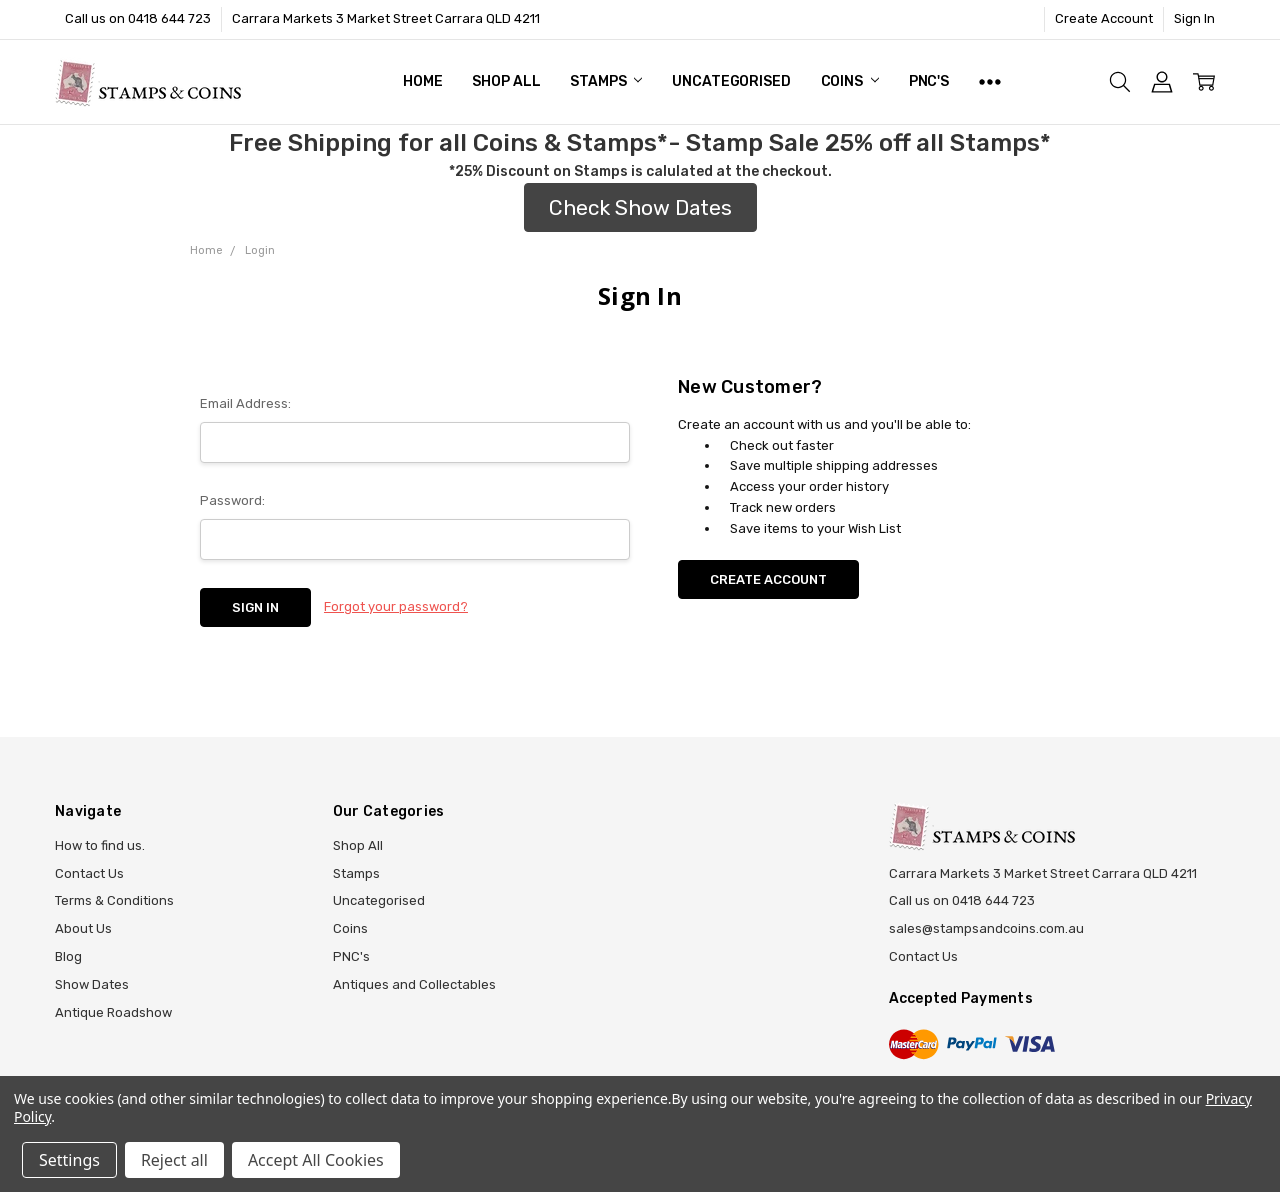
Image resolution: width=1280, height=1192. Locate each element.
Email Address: (245, 403)
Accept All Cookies (316, 1160)
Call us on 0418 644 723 (138, 18)
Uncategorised (731, 81)
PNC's (929, 81)
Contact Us (89, 873)
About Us (83, 928)
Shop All (506, 81)
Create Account (1104, 18)
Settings (69, 1160)
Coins (850, 81)
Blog (68, 956)
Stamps (606, 81)
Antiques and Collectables (414, 984)
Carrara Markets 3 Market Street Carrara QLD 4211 (386, 18)
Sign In (1194, 18)
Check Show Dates (640, 207)
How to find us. (100, 845)
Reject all (174, 1160)
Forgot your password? (396, 606)
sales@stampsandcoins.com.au (986, 928)
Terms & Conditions (114, 900)
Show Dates (92, 984)
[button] (640, 208)
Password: (232, 500)
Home (422, 81)
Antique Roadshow (113, 1012)
